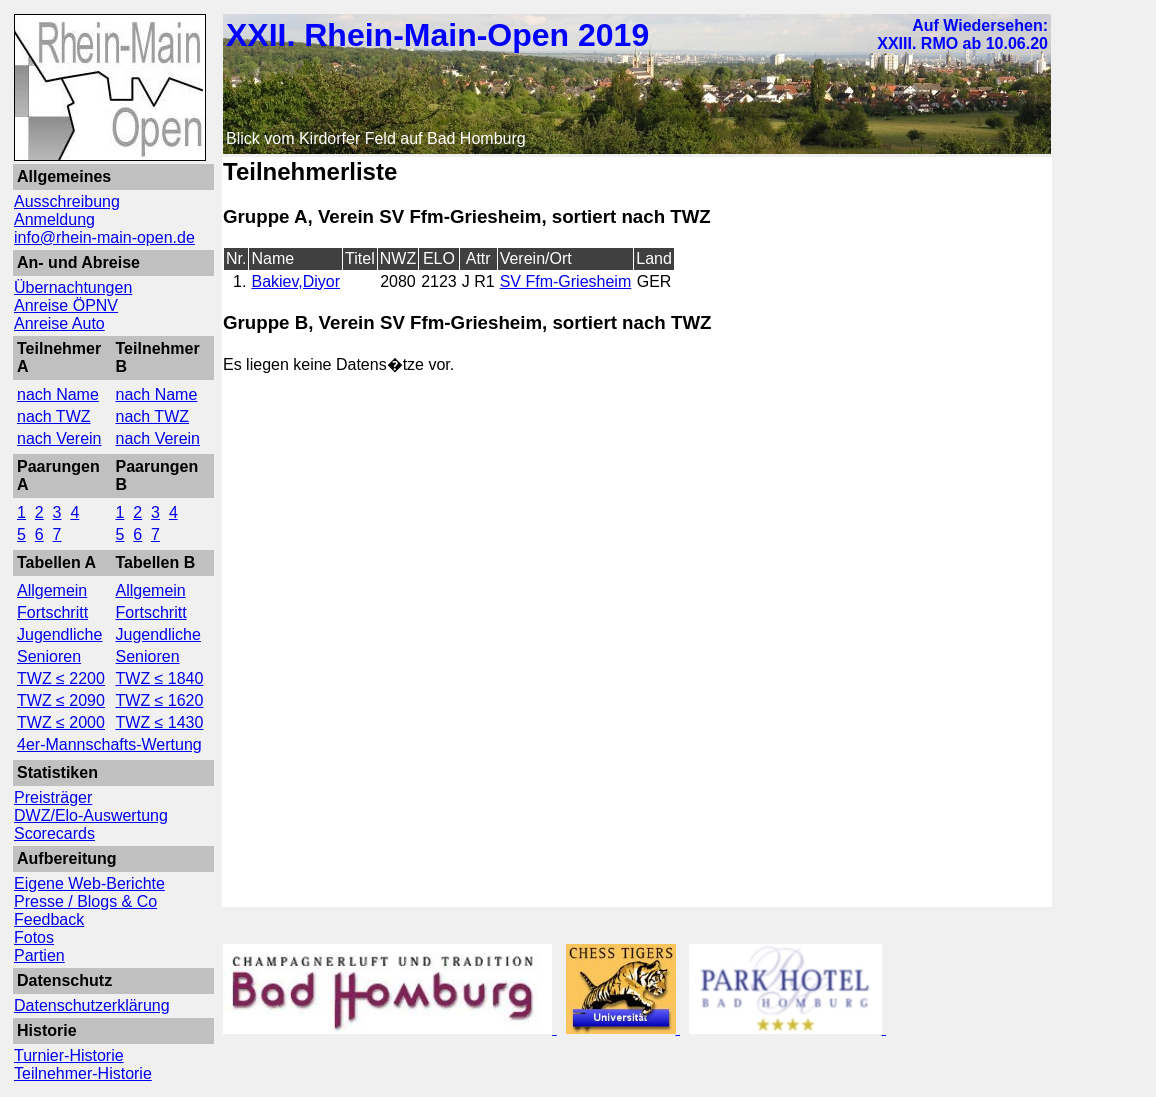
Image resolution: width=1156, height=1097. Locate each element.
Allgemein (52, 590)
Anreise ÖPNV (66, 305)
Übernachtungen (73, 287)
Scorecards (54, 833)
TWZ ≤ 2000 (61, 722)
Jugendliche (59, 634)
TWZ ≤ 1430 (160, 722)
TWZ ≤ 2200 (61, 678)
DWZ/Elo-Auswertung (91, 815)
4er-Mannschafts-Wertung (109, 744)
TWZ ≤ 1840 (160, 678)
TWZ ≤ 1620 (160, 700)
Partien (39, 955)
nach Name (58, 394)
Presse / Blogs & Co (85, 901)
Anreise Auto (59, 323)
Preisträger (53, 797)
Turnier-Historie (69, 1055)
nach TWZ (54, 416)
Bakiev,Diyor (295, 281)
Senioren (49, 656)
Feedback (49, 919)
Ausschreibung (67, 201)
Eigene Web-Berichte (89, 883)
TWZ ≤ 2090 (61, 700)
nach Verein (59, 438)
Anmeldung (54, 219)
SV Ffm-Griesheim (566, 281)
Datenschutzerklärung (92, 1005)
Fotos (34, 937)
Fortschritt (52, 612)
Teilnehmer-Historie (83, 1073)
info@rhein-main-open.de (104, 237)
